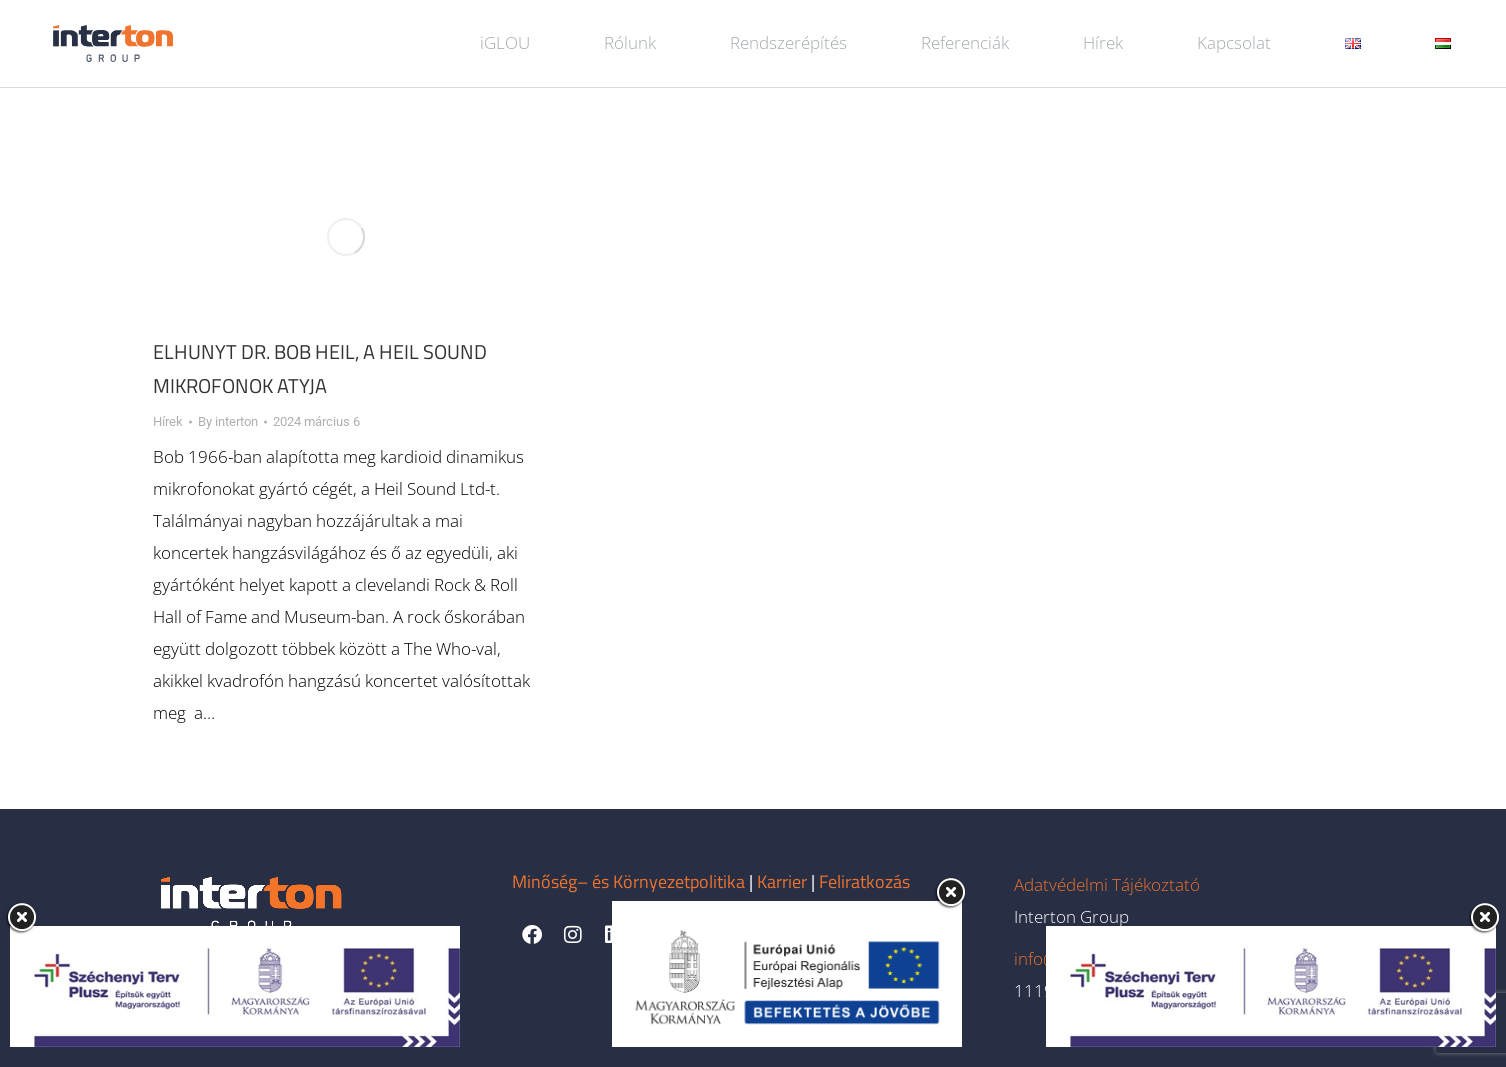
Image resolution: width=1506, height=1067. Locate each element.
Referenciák (965, 42)
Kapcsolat (1234, 42)
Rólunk (630, 42)
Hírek (1103, 42)
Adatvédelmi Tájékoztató (1107, 884)
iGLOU (505, 42)
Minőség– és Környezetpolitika (628, 881)
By (228, 421)
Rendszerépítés (788, 42)
